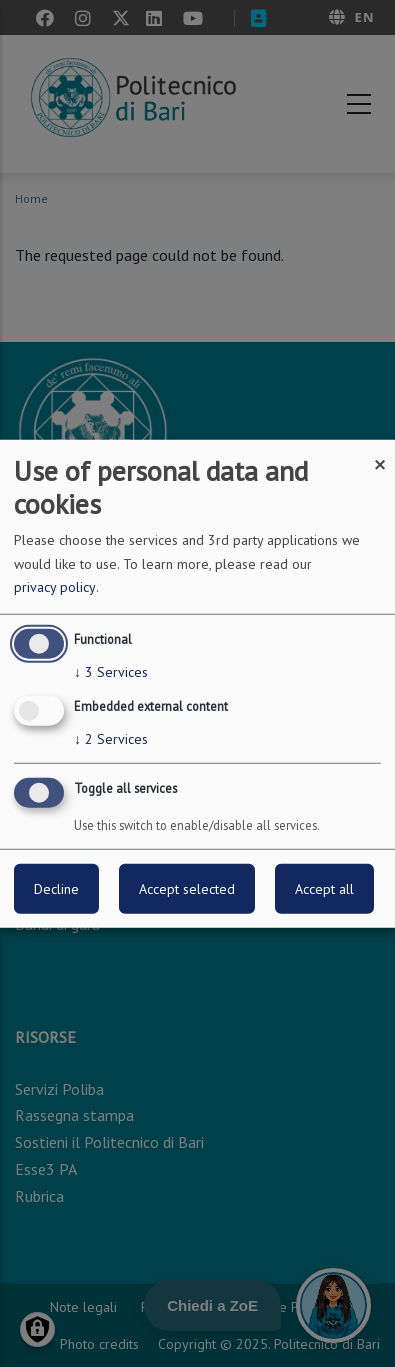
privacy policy (55, 587)
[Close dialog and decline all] (380, 451)
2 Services (111, 739)
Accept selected (187, 889)
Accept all (324, 889)
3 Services (111, 672)
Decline (56, 889)
